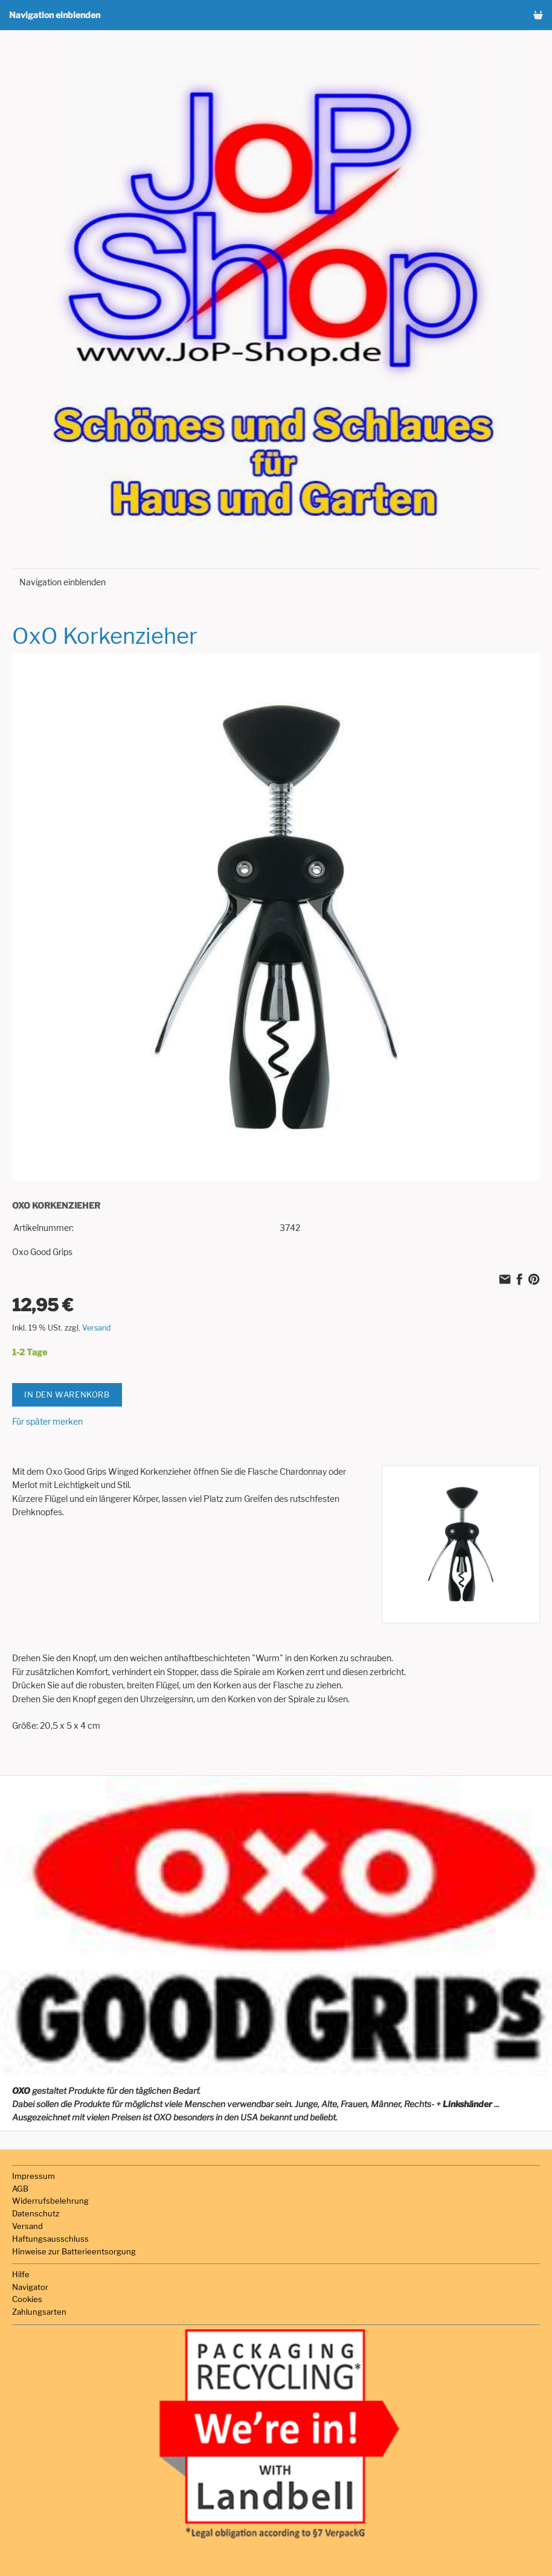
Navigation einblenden (54, 15)
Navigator (30, 2287)
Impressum (33, 2176)
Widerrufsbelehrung (50, 2201)
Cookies (27, 2299)
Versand (96, 1327)
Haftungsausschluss (50, 2239)
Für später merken (47, 1421)
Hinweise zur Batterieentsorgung (74, 2251)
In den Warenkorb (67, 1394)
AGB (20, 2188)
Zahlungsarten (39, 2312)
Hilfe (21, 2274)
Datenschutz (35, 2213)
